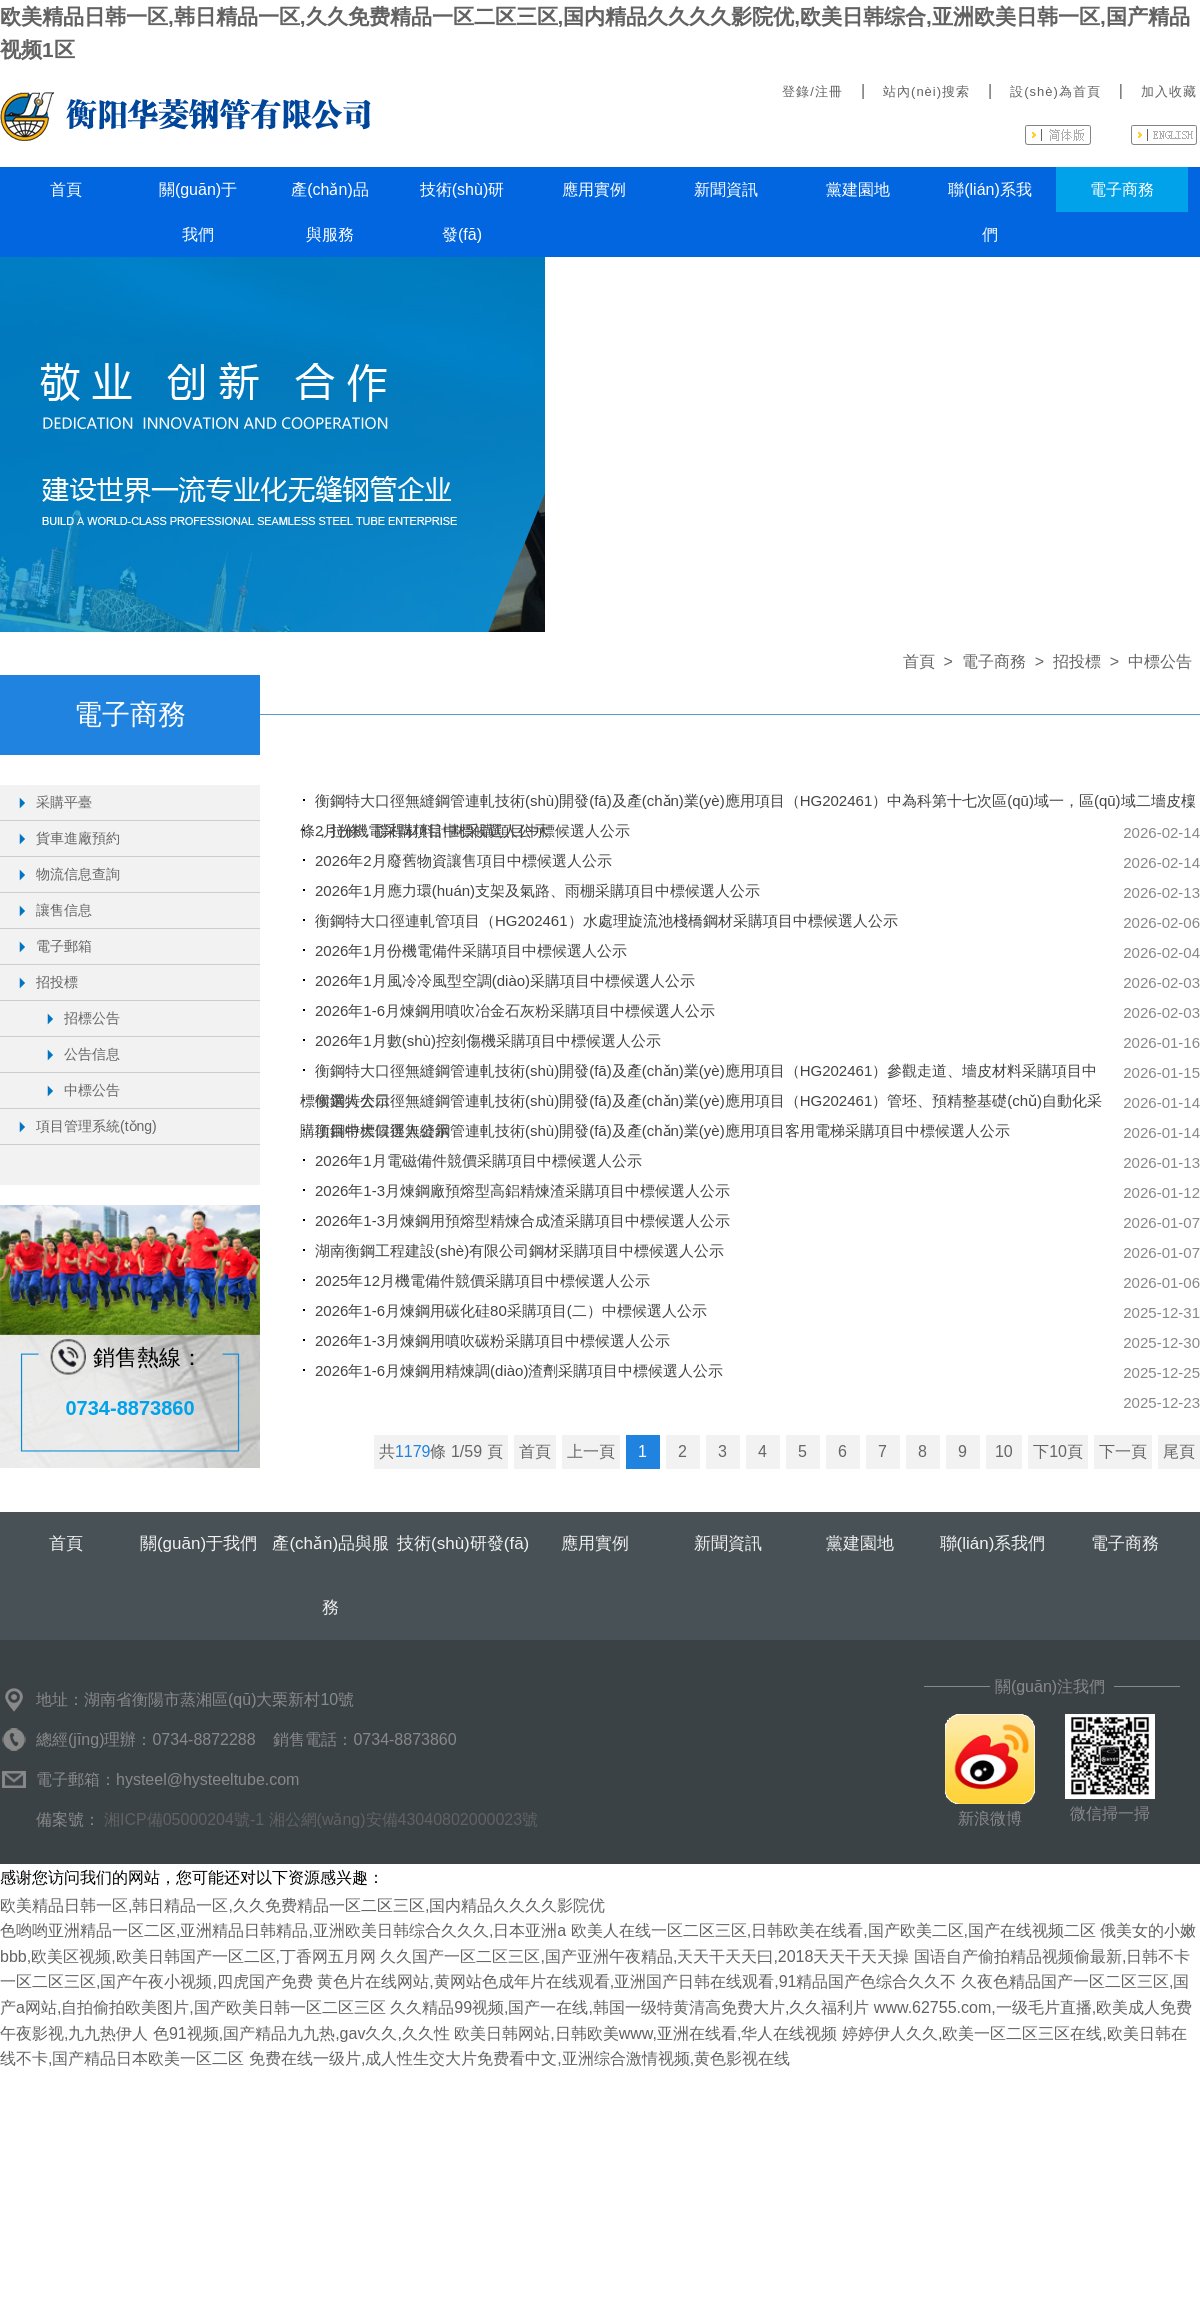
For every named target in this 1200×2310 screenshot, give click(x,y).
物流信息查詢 (78, 874)
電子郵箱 (64, 946)
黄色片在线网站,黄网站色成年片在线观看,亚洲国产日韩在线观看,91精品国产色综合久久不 (636, 1981)
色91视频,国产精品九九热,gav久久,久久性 (301, 2033)
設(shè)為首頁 (1055, 91)
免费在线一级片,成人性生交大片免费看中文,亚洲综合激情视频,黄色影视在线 (519, 2058)
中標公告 (92, 1090)
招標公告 (92, 1018)
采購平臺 (64, 802)
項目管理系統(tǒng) (96, 1126)
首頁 (66, 189)
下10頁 (1058, 1451)
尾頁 (1179, 1451)
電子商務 (1122, 189)
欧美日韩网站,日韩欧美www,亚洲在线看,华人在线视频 (645, 2033)
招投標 (57, 982)
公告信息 (92, 1054)
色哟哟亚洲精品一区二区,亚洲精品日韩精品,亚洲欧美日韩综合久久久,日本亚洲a (283, 1930)
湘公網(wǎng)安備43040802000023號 (404, 1819)
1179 (413, 1451)
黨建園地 (858, 189)
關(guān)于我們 (198, 212)
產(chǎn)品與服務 (329, 212)
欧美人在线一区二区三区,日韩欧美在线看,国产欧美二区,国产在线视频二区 (833, 1930)
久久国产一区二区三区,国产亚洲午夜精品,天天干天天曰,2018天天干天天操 (644, 1956)
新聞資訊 (726, 189)
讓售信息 (64, 910)
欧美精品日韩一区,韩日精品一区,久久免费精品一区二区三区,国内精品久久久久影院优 (302, 1905)
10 (1004, 1451)
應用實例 (594, 189)
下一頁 (1123, 1451)
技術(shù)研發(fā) (462, 212)
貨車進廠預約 (78, 838)
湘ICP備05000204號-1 (184, 1819)
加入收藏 (1169, 91)
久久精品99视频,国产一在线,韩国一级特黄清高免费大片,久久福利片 (629, 2007)
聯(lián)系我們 (990, 212)
